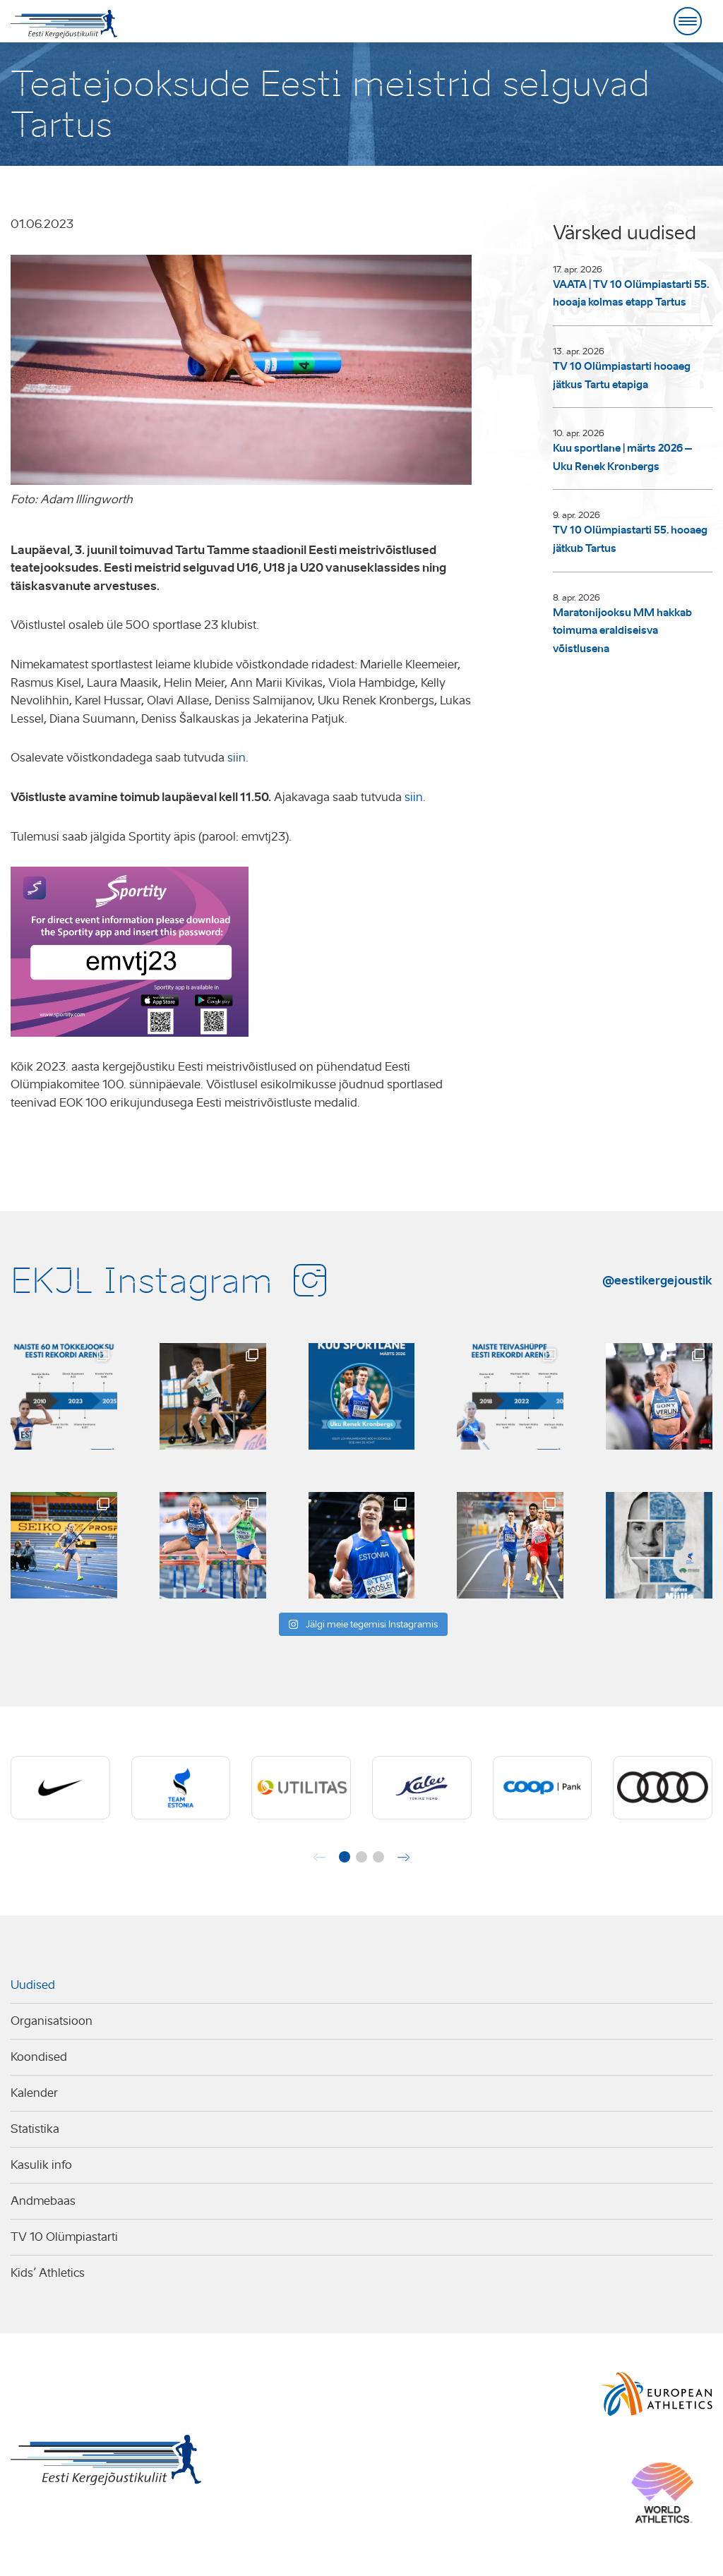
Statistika (35, 2129)
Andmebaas (43, 2201)
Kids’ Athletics (48, 2273)
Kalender (34, 2093)
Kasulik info (41, 2165)
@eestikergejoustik (657, 1280)
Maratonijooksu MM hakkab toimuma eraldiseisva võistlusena (622, 630)
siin (236, 757)
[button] (344, 1856)
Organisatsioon (51, 2021)
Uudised (33, 1985)
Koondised (39, 2057)
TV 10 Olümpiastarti (64, 2237)
